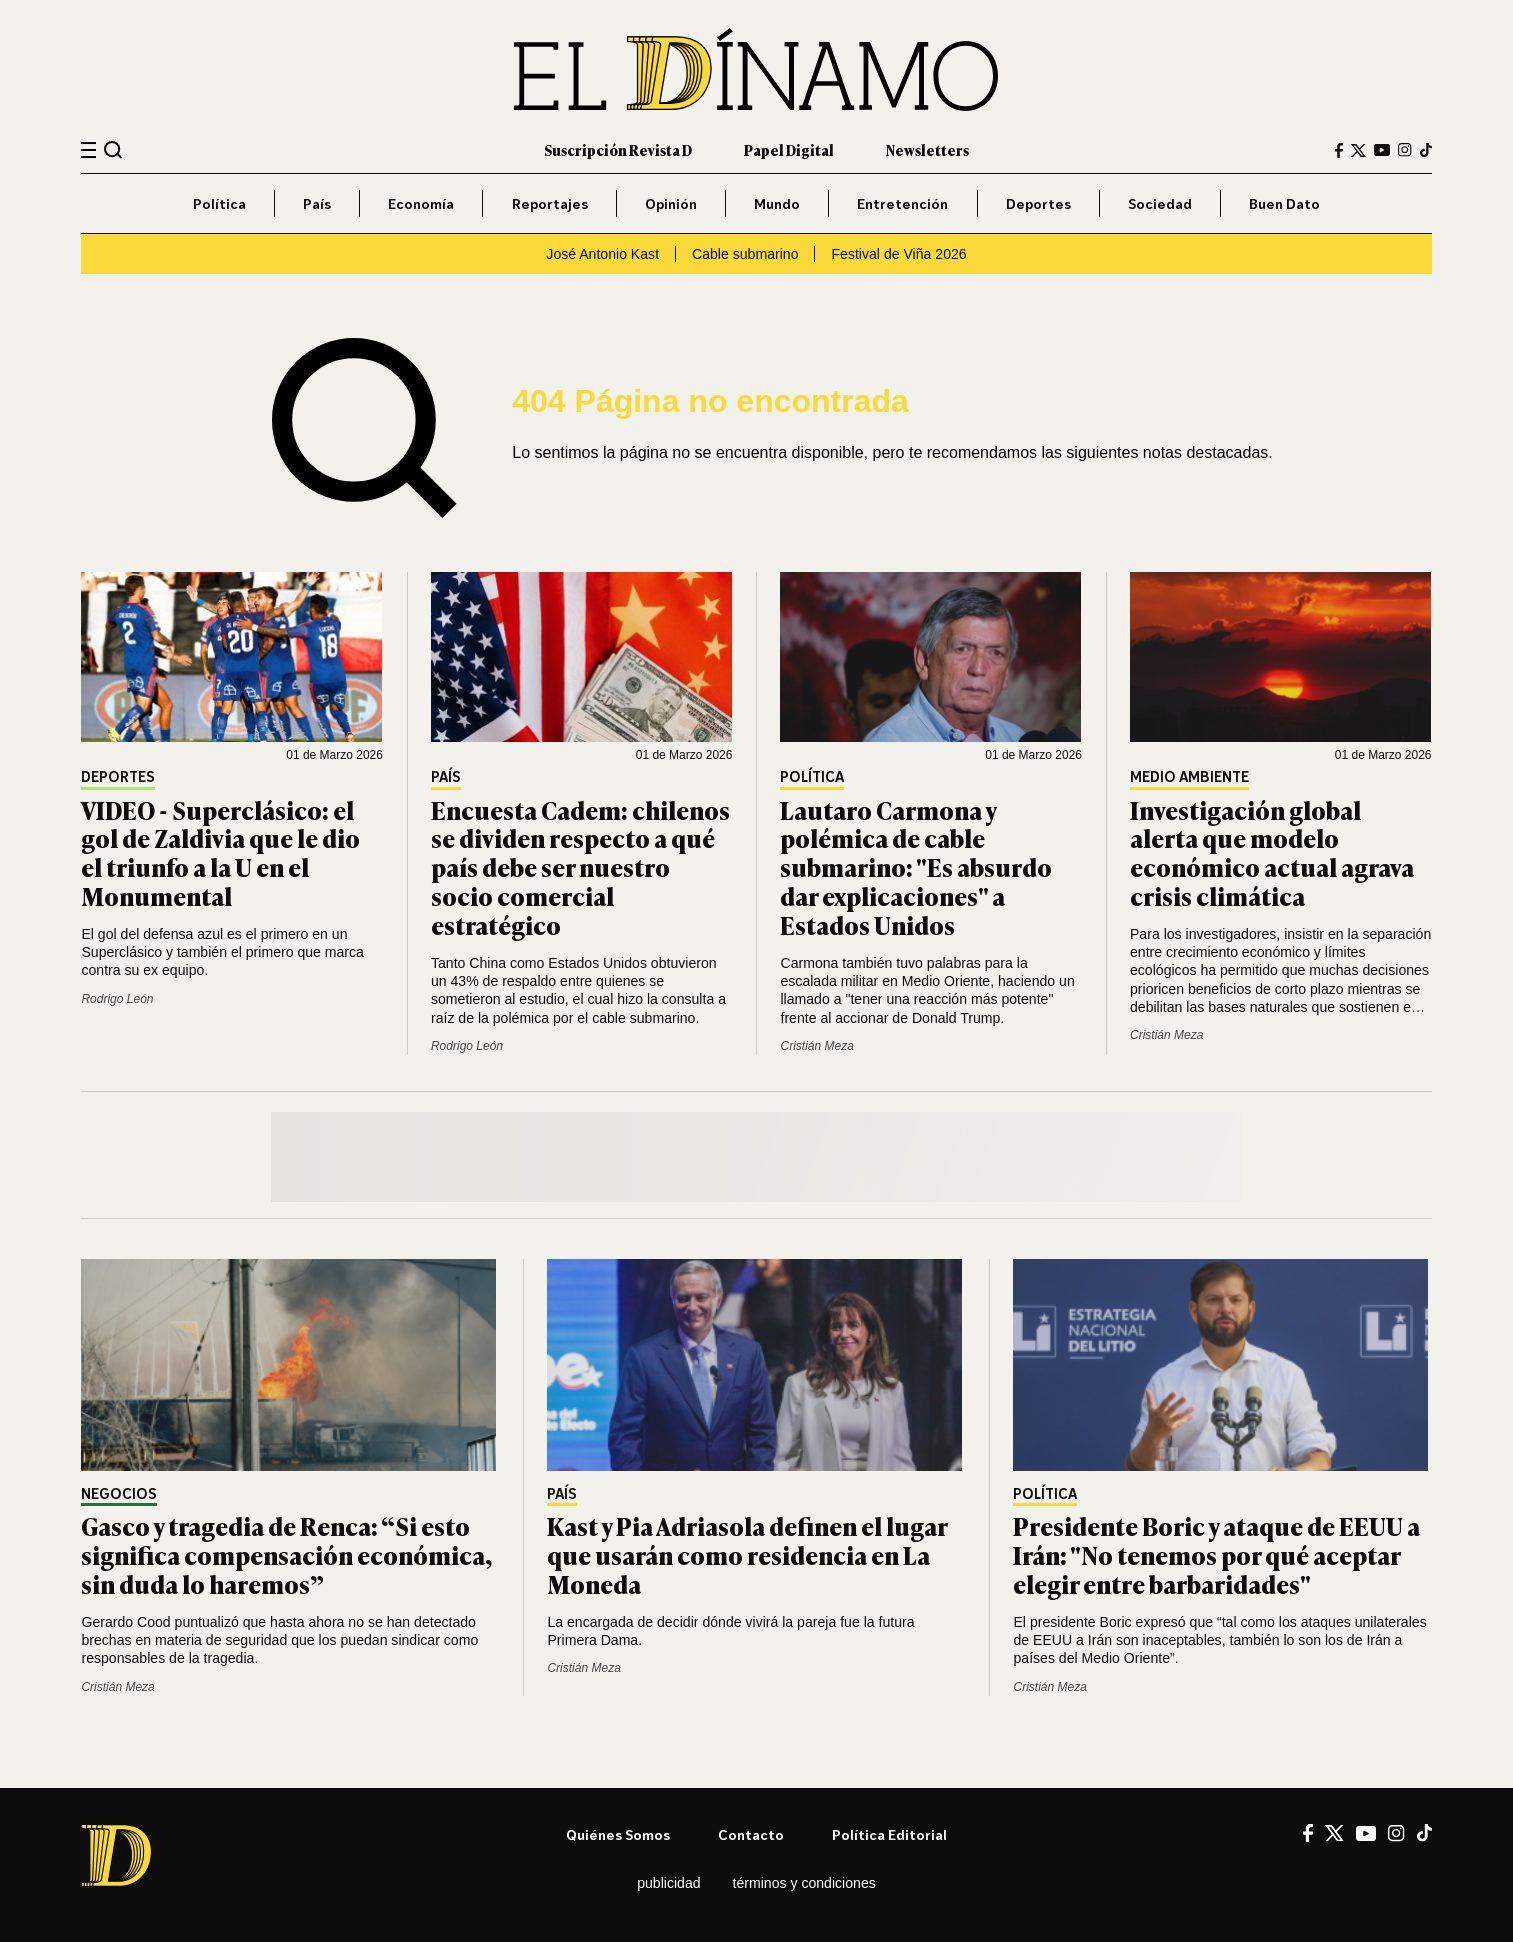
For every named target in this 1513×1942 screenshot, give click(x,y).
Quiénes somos (618, 1834)
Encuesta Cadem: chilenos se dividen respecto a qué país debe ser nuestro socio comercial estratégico (580, 867)
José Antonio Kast (602, 254)
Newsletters (927, 149)
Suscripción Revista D (618, 149)
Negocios (119, 1494)
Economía (421, 203)
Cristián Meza (816, 1046)
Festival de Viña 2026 (898, 254)
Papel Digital (789, 149)
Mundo (777, 203)
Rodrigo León (117, 999)
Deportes (1038, 203)
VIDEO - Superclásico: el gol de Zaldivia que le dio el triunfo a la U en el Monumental (220, 852)
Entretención (902, 203)
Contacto (751, 1834)
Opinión (671, 203)
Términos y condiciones (804, 1883)
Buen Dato (1284, 203)
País (317, 203)
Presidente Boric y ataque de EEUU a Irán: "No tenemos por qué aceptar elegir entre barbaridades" (1216, 1554)
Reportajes (550, 203)
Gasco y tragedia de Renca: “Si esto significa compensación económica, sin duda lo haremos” (286, 1554)
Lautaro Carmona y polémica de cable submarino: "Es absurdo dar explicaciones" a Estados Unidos (916, 867)
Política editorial (889, 1834)
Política (219, 203)
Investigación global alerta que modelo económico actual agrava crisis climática (1272, 852)
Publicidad (668, 1883)
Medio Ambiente (1189, 777)
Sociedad (1160, 203)
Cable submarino (745, 254)
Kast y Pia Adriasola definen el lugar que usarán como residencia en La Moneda (747, 1554)
